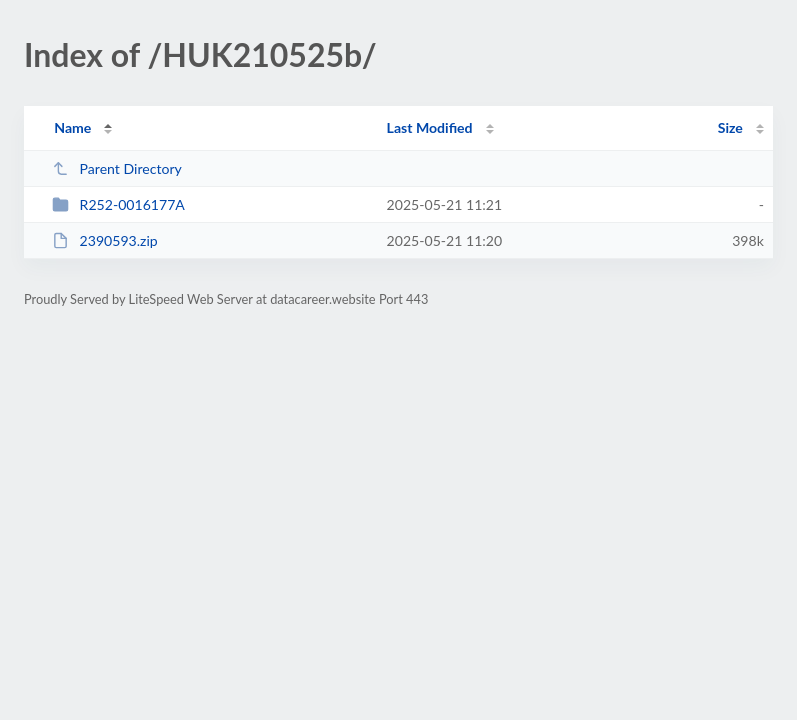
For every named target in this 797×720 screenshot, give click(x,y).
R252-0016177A (118, 204)
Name (72, 127)
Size (730, 127)
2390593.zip (105, 240)
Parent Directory (117, 168)
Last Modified (430, 127)
